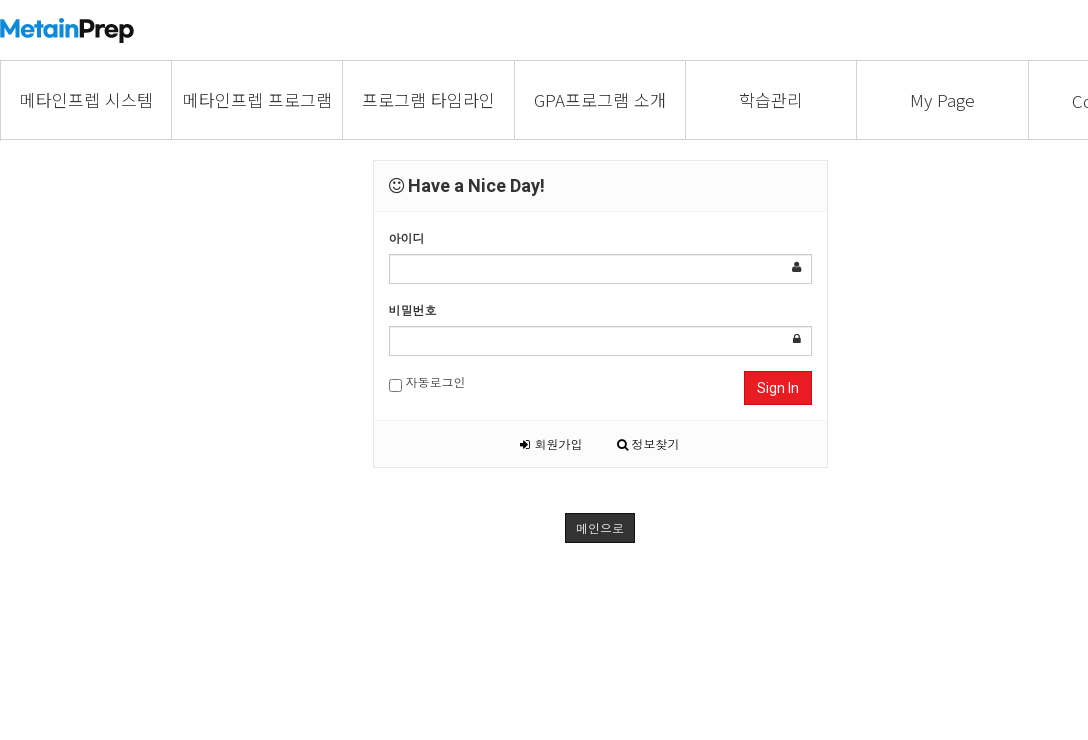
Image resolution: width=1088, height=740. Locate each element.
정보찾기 (648, 443)
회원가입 (551, 443)
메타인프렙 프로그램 (257, 99)
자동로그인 (427, 382)
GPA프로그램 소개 (600, 99)
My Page (942, 99)
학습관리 (771, 99)
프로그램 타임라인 (428, 99)
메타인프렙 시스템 (86, 99)
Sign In (778, 388)
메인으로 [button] (600, 527)
